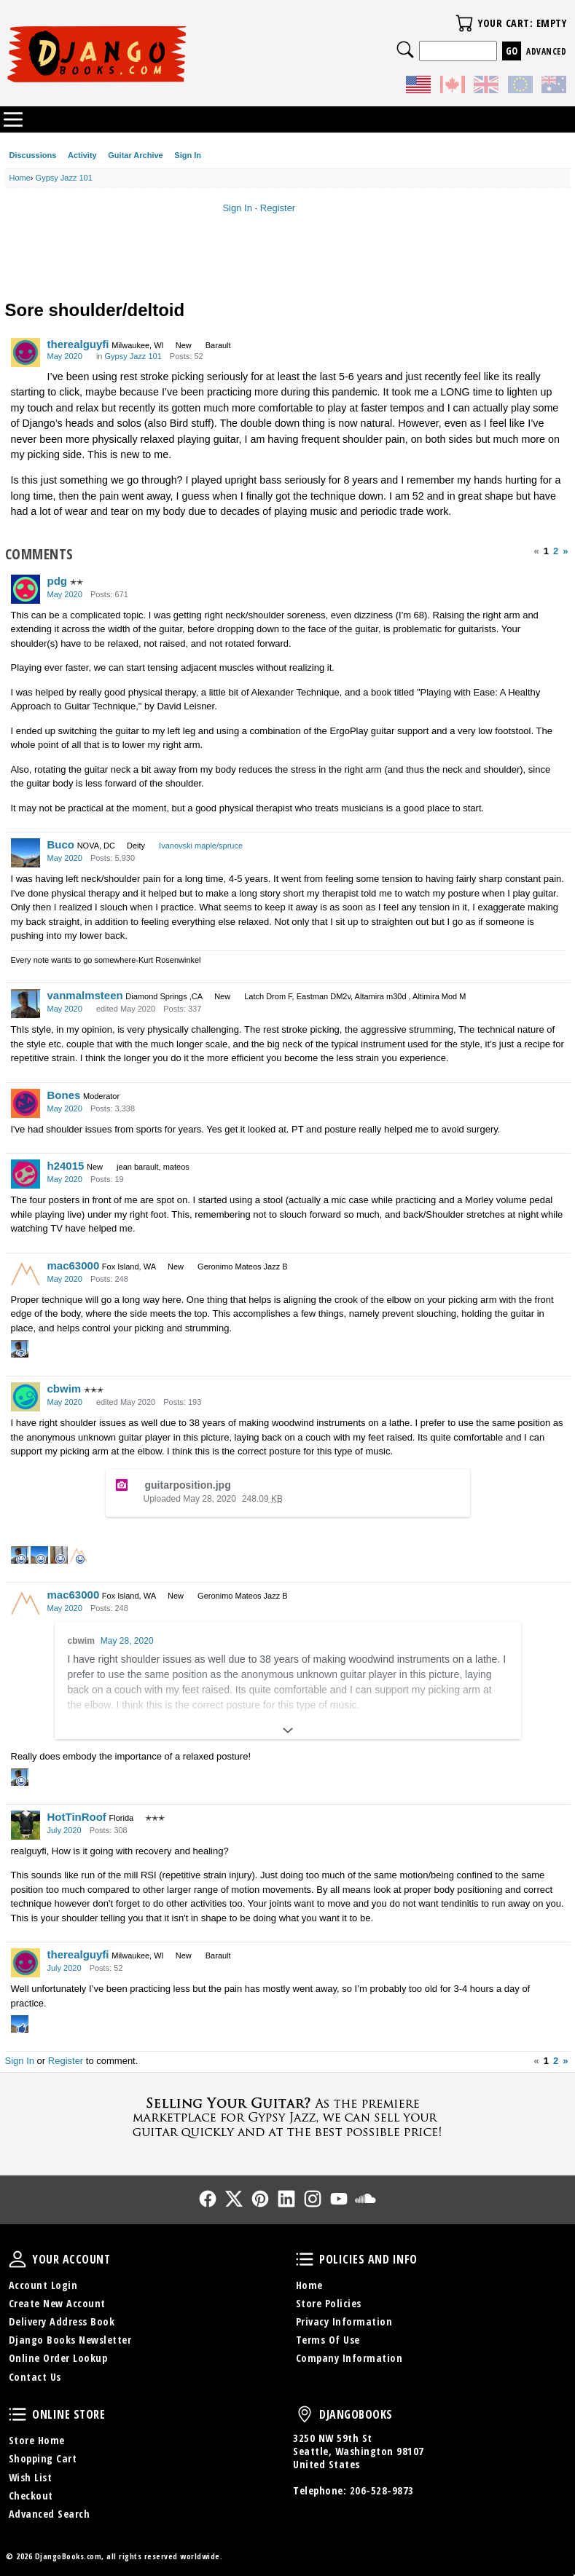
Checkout (31, 2495)
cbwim (64, 1388)
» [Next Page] (565, 550)
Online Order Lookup (58, 2358)
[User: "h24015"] (25, 1174)
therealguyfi (78, 344)
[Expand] (288, 1730)
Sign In (187, 155)
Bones (64, 1095)
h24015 (66, 1165)
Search (405, 49)
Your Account (17, 2259)
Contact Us (35, 2377)
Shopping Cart (43, 2458)
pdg (57, 581)
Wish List (30, 2477)
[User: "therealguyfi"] (25, 352)
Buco (61, 844)
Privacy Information (344, 2321)
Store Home (37, 2440)
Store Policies (328, 2303)
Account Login (43, 2285)
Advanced (546, 51)
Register (277, 207)
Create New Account (57, 2303)
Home (309, 2285)
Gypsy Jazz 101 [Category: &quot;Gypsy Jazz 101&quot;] (133, 356)
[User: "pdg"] (25, 589)
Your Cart (464, 23)
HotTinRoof (76, 1817)
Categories (13, 119)
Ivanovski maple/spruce (201, 845)
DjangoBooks (304, 2414)
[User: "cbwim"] (25, 1396)
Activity (82, 155)
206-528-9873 (382, 2490)
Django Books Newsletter (70, 2340)
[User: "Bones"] (25, 1103)
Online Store (17, 2414)
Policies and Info (304, 2259)
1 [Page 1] (546, 550)
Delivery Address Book (62, 2321)
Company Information (349, 2358)
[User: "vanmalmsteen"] (25, 1003)
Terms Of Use (328, 2340)
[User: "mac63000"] (25, 1273)
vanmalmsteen (85, 995)
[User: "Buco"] (25, 852)
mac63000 (73, 1265)
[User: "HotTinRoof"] (25, 1825)
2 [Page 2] (555, 550)
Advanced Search (49, 2514)
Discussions (33, 155)
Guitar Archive (135, 155)
